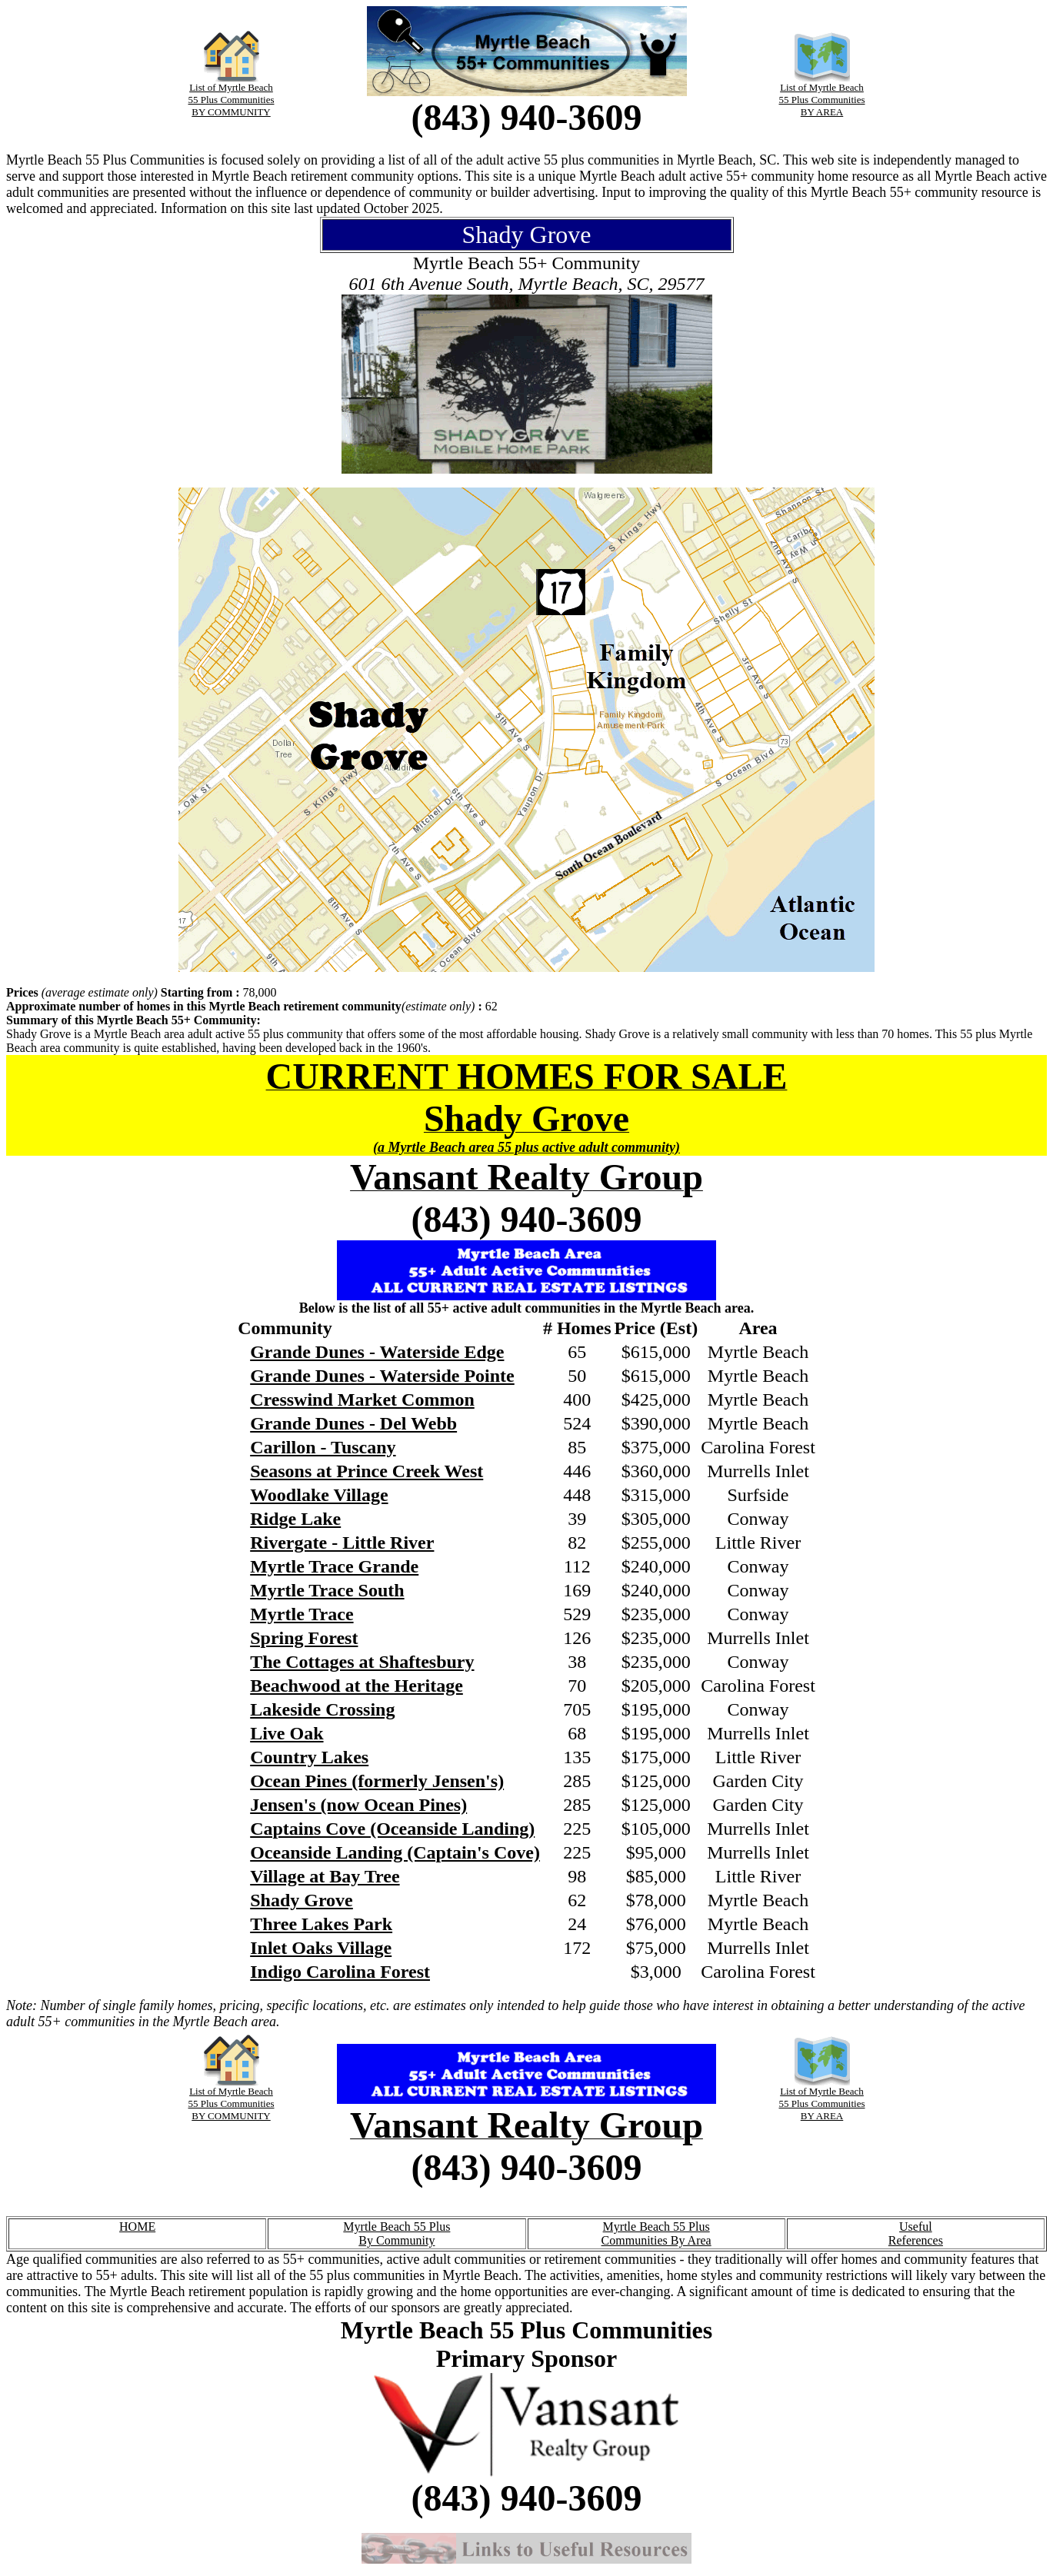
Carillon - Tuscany (322, 1447)
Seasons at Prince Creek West (366, 1471)
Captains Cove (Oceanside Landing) (392, 1829)
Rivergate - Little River (342, 1543)
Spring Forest (304, 1638)
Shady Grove (301, 1900)
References (915, 2240)
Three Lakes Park (321, 1924)
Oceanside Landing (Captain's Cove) (395, 1852)
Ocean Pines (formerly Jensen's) (377, 1781)
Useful (915, 2226)
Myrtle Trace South (327, 1590)
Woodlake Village (319, 1495)
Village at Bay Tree (324, 1876)
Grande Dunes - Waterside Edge (377, 1352)
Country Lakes (309, 1757)
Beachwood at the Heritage (356, 1686)
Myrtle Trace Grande (334, 1566)
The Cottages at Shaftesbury (362, 1662)
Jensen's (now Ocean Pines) (358, 1805)
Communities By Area (656, 2240)
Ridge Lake (295, 1519)
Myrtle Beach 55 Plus (396, 2226)
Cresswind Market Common (362, 1399)
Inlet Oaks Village (321, 1948)
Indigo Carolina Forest (340, 1972)
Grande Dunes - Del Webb (353, 1423)
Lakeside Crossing (322, 1709)
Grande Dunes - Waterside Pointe (382, 1376)
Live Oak (286, 1733)
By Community (396, 2240)
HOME (137, 2226)
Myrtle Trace (301, 1614)
